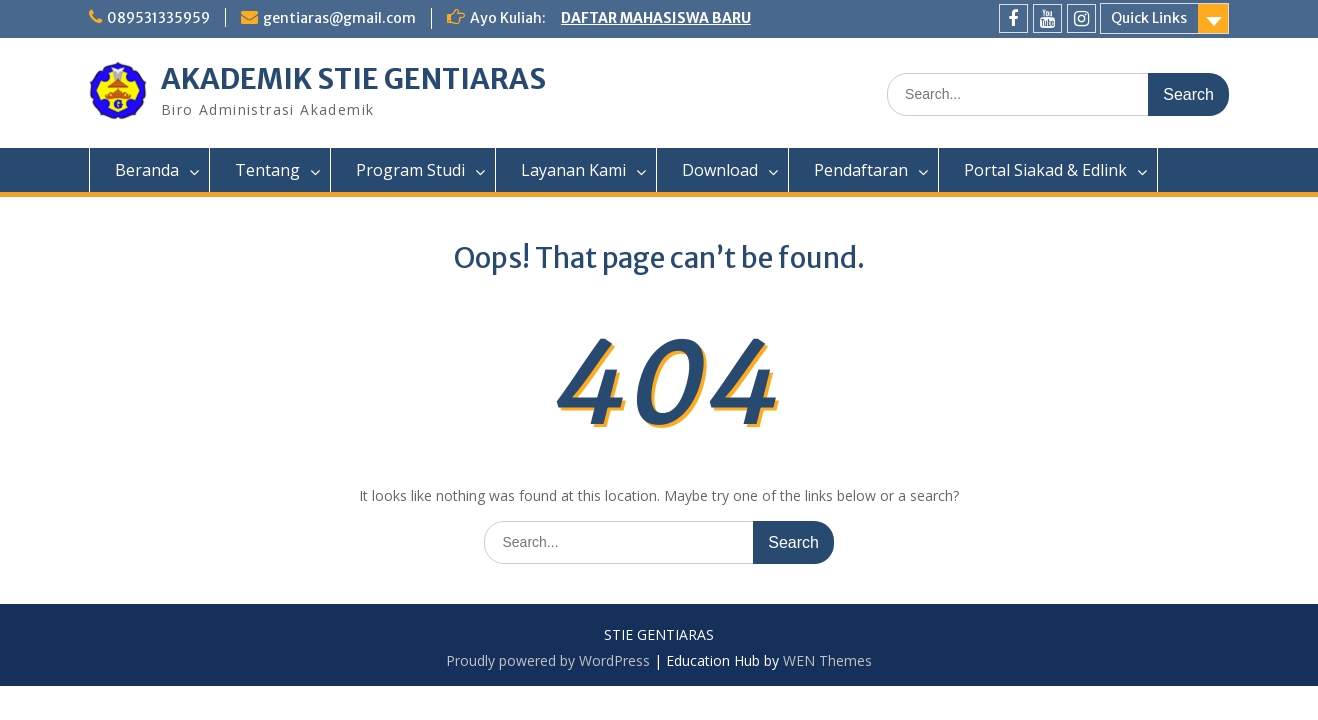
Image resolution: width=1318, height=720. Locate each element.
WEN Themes (827, 660)
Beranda (147, 170)
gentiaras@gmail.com (339, 18)
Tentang (267, 170)
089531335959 (158, 18)
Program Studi (410, 170)
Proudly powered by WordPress (548, 660)
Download (720, 170)
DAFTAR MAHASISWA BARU (656, 18)
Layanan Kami (573, 170)
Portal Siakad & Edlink (1045, 170)
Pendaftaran (861, 170)
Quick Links (1149, 18)
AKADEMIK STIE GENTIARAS (353, 79)
